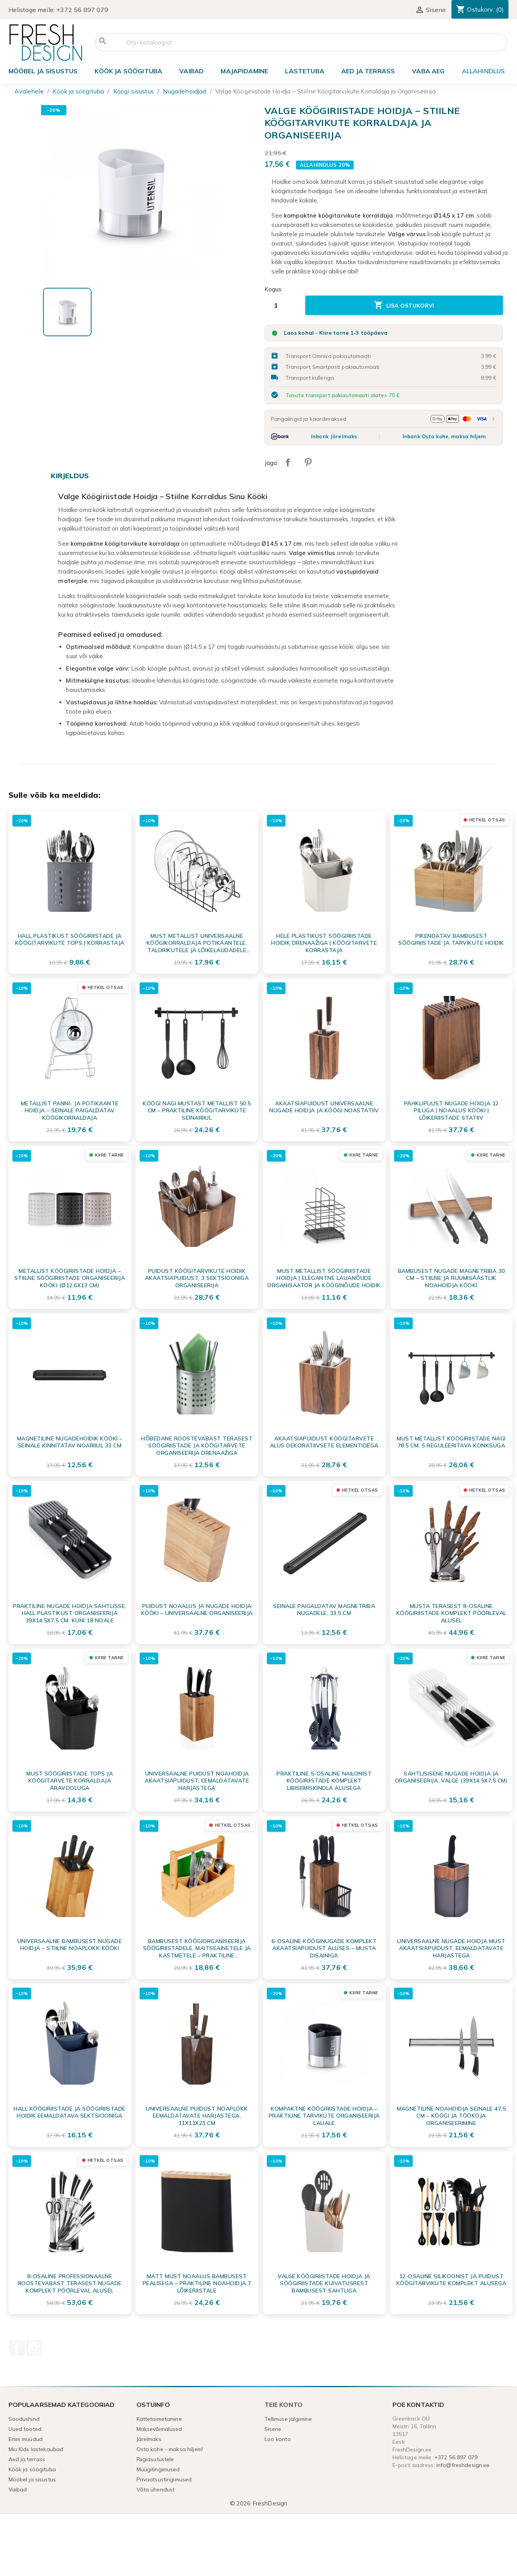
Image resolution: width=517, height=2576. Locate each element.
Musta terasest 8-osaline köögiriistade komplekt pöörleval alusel (451, 1613)
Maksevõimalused (159, 2429)
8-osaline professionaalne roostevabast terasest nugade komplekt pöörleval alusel (70, 2283)
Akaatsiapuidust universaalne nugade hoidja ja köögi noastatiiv (324, 1107)
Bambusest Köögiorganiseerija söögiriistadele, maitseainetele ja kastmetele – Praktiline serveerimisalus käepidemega (197, 1948)
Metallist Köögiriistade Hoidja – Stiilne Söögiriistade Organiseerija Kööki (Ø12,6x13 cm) (69, 1277)
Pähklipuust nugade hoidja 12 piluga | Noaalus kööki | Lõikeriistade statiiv (451, 1110)
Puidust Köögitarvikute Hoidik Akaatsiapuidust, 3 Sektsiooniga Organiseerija (197, 1277)
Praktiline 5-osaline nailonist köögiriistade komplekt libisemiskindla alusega (324, 1780)
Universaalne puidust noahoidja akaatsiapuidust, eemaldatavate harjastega (197, 1780)
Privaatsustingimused (164, 2479)
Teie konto (284, 2404)
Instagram (34, 2348)
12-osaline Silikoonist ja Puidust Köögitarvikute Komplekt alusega (451, 2280)
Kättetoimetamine (159, 2418)
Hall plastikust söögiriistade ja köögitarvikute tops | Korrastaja (69, 939)
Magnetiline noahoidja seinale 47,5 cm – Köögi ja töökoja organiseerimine (451, 2115)
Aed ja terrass (368, 71)
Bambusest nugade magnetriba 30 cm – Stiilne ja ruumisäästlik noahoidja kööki (451, 1277)
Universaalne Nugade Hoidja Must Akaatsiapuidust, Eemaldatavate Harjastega (451, 1948)
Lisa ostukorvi (404, 305)
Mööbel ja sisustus (43, 71)
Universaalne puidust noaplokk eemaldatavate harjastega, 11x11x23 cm (197, 2115)
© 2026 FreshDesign (258, 2503)
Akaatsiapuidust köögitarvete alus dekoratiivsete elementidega (324, 1442)
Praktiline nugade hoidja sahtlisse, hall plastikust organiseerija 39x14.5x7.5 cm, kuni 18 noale (69, 1613)
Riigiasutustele (155, 2459)
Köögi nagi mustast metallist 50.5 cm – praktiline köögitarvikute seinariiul (197, 1110)
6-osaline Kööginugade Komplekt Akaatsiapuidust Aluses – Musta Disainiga (324, 1948)
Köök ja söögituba (128, 71)
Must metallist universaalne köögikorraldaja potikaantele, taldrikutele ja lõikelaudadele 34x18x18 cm (197, 942)
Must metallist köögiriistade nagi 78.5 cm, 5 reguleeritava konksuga (451, 1442)
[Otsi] (301, 42)
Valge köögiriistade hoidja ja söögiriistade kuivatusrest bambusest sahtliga (324, 2283)
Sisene (273, 2429)
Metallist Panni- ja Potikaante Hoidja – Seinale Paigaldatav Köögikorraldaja (70, 1110)
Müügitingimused (158, 2469)
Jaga (288, 462)
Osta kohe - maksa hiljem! (170, 2449)
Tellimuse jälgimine (288, 2418)
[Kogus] (282, 305)
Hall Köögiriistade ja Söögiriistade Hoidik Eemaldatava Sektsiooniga (70, 2112)
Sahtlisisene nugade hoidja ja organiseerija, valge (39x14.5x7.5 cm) (451, 1777)
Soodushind (24, 2418)
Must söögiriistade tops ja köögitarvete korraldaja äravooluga (69, 1780)
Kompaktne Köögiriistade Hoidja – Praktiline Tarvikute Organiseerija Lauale (324, 2115)
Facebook (17, 2348)
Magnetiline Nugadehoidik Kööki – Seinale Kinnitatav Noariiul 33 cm (70, 1442)
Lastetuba (304, 71)
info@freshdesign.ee (463, 2465)
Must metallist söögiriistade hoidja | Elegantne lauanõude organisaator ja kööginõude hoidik (324, 1277)
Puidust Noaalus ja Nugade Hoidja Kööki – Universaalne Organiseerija (197, 1609)
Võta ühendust (156, 2489)
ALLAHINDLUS (483, 71)
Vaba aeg (428, 71)
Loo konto (278, 2439)
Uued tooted (25, 2429)
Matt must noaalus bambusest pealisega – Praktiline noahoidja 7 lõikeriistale (197, 2283)
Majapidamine (244, 71)
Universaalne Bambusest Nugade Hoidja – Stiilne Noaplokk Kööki (69, 1945)
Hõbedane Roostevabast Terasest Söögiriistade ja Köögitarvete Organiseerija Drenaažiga (196, 1445)
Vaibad (191, 71)
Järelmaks (149, 2439)
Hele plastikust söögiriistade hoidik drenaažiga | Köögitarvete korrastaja (324, 942)
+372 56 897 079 (82, 10)
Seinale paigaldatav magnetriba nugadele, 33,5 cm (324, 1609)
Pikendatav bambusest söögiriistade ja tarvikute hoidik (451, 939)
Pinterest (308, 462)
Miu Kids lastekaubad (36, 2449)
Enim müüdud (26, 2439)
